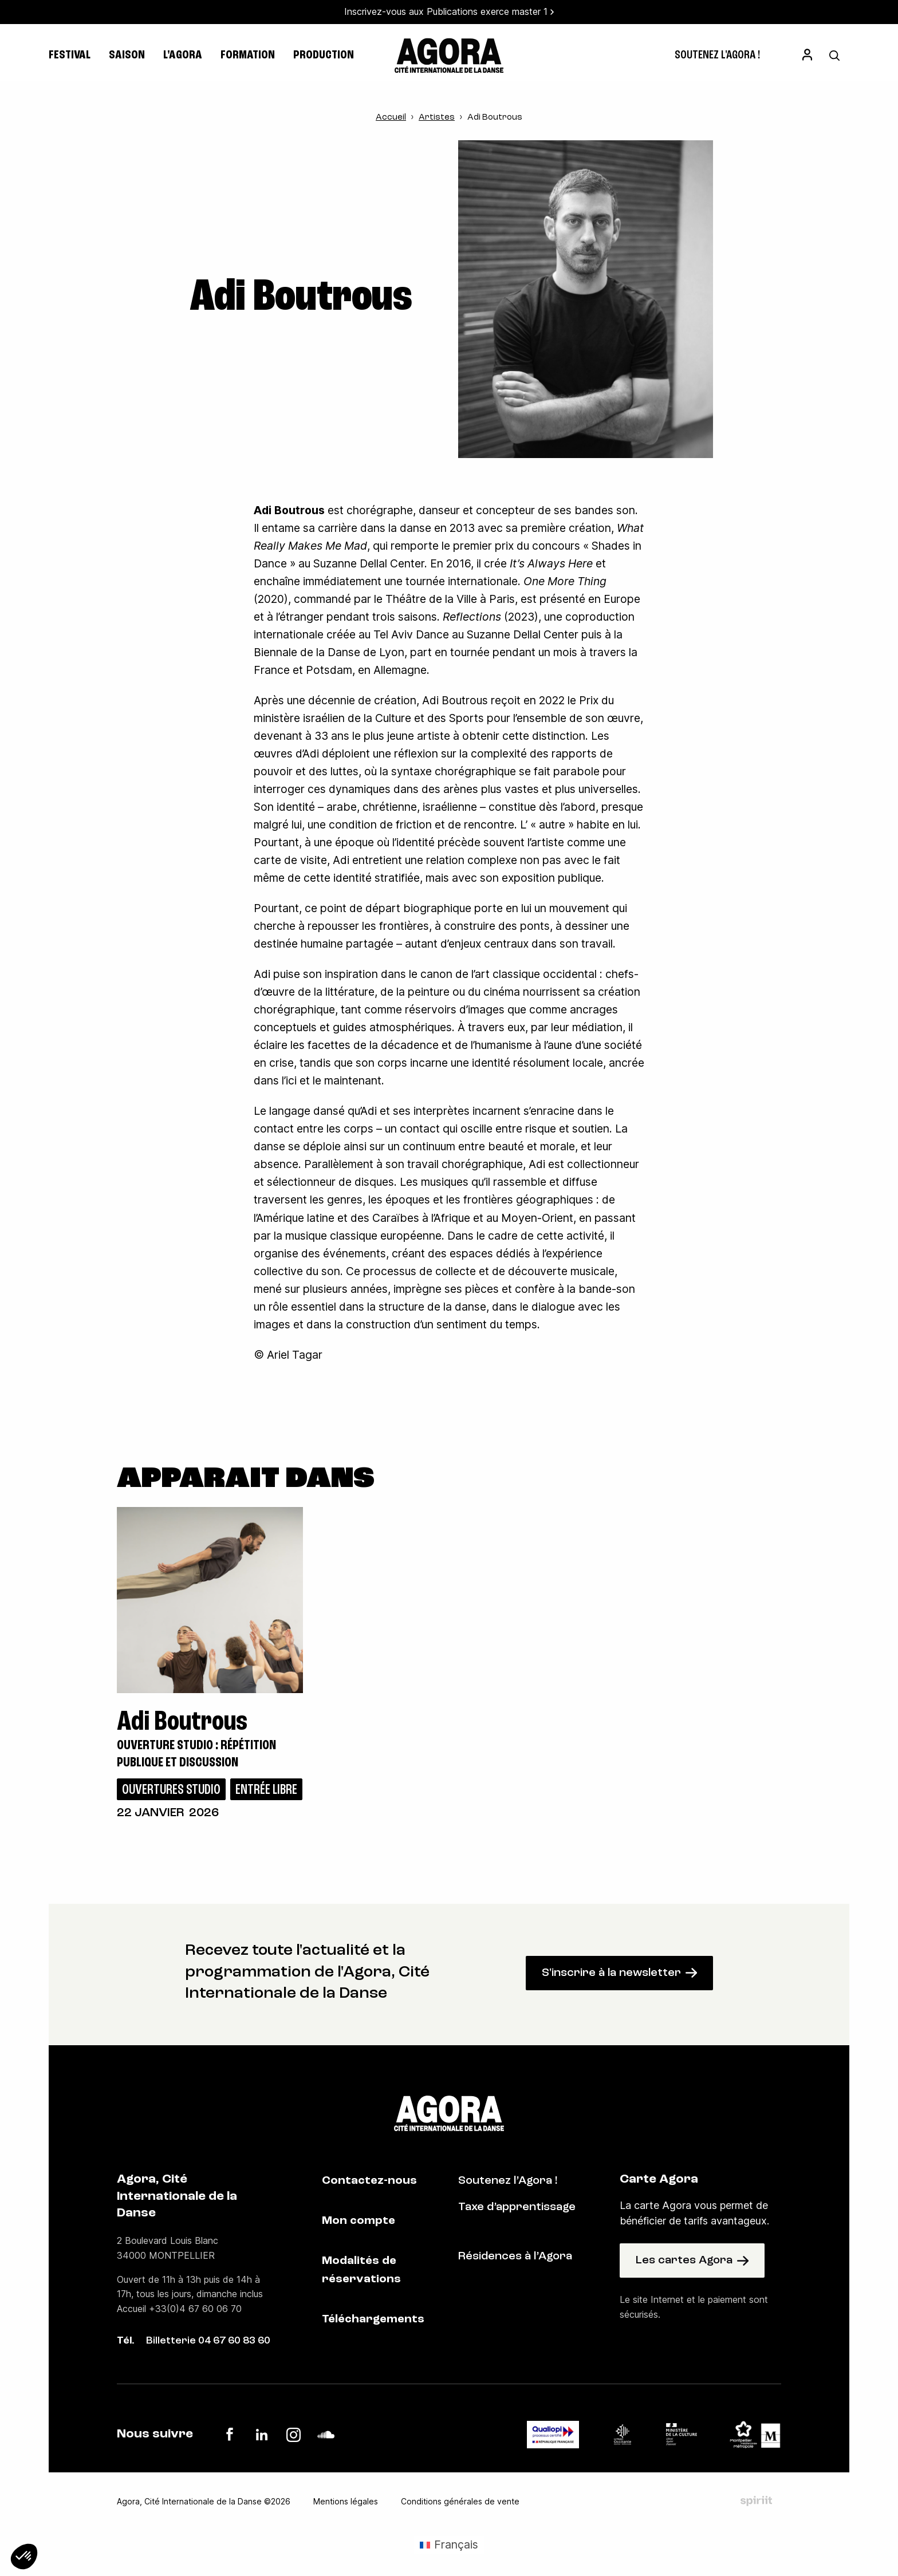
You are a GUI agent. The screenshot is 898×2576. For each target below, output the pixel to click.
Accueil (391, 117)
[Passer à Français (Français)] (449, 2545)
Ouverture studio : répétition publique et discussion (196, 1754)
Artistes (437, 117)
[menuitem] (717, 55)
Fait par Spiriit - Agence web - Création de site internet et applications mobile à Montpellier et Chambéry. (756, 2501)
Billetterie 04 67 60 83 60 (208, 2341)
